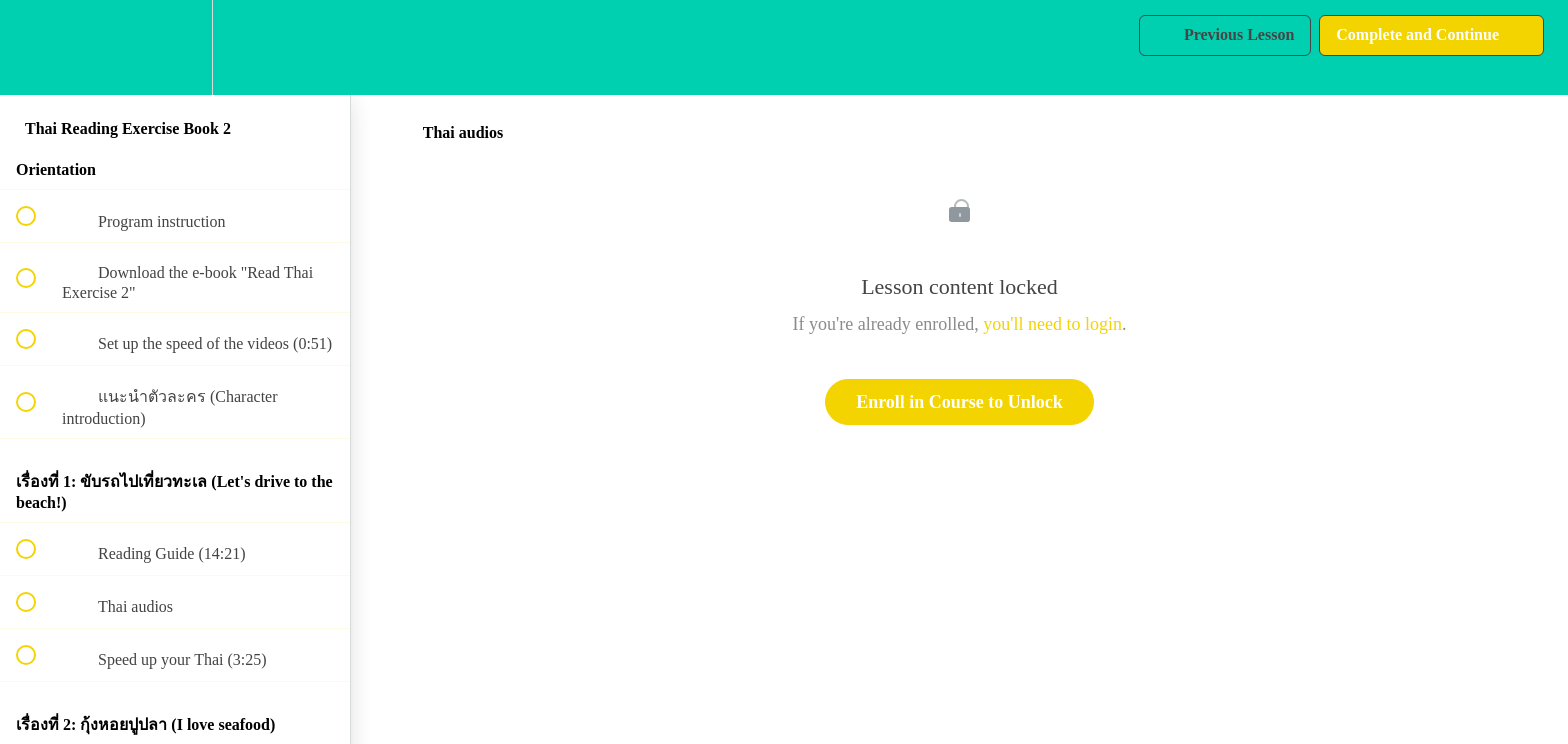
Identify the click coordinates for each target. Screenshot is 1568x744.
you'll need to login (1052, 324)
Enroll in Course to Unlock (959, 402)
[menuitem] (175, 47)
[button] (37, 47)
